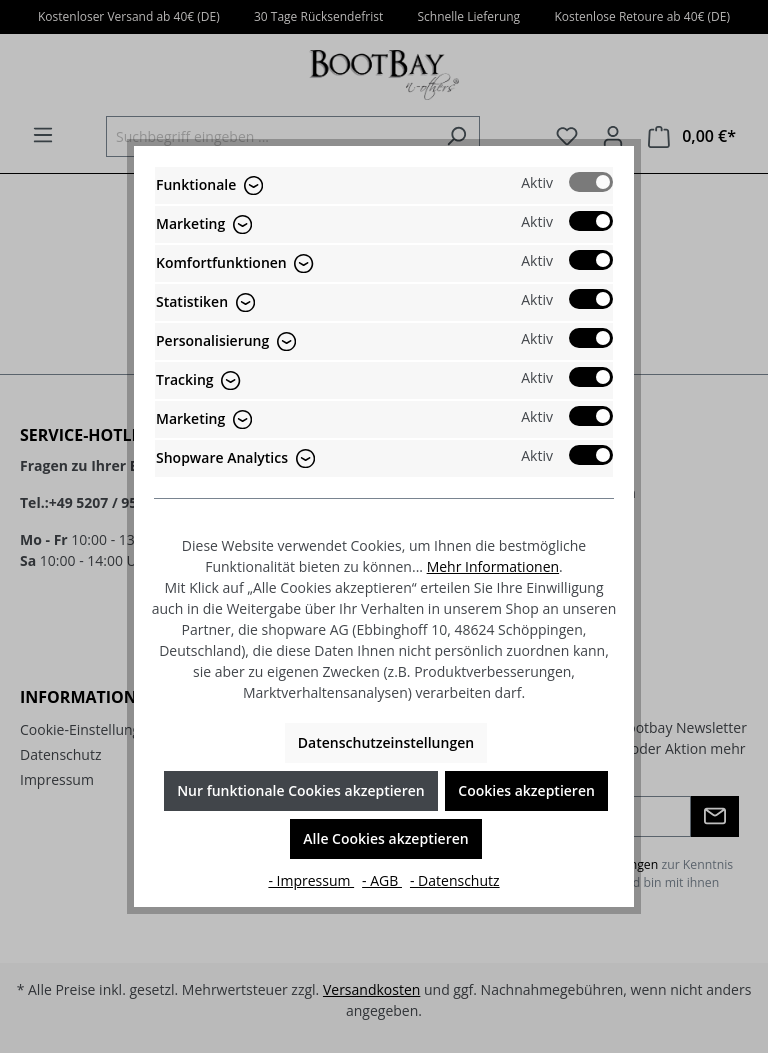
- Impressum (311, 880)
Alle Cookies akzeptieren (385, 838)
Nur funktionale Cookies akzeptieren (301, 790)
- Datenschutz (455, 880)
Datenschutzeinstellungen (386, 742)
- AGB (382, 880)
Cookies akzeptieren (526, 790)
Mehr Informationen (493, 566)
